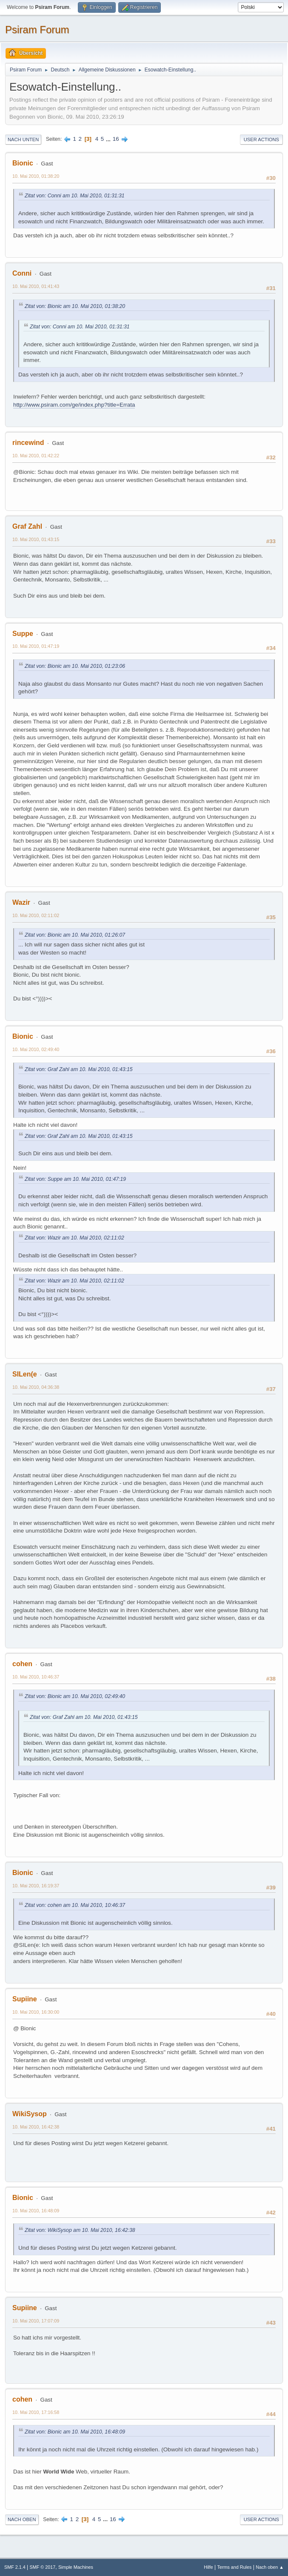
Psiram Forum (37, 29)
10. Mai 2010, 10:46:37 (35, 1676)
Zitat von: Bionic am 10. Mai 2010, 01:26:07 (75, 935)
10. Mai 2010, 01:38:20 (35, 176)
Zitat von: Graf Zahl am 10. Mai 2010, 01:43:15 (79, 1069)
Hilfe (208, 2567)
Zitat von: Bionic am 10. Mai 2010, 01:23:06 (75, 666)
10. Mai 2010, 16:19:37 (35, 1885)
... (109, 139)
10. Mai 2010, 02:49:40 (35, 1049)
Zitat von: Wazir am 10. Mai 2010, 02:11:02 (74, 1238)
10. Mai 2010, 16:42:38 (35, 2126)
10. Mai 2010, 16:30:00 (35, 2012)
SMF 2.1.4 (15, 2567)
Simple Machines (75, 2567)
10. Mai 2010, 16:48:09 (35, 2210)
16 (116, 139)
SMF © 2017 (43, 2567)
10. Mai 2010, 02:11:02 (35, 915)
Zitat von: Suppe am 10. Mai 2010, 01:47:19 (75, 1179)
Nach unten (23, 139)
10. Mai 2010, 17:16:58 (35, 2412)
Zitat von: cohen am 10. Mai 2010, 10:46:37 (75, 1905)
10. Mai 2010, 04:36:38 (35, 1387)
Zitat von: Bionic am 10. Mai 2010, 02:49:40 (75, 1696)
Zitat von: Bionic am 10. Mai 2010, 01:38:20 (75, 306)
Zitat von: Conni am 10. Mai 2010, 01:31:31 (75, 196)
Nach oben (22, 2519)
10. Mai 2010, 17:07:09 (35, 2320)
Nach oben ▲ (270, 2567)
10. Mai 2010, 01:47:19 (35, 646)
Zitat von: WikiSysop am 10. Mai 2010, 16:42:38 (80, 2230)
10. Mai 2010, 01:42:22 (35, 455)
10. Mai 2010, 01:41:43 (35, 286)
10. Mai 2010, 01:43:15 (35, 539)
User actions (261, 139)
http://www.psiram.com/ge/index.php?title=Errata (74, 405)
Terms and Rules (234, 2567)
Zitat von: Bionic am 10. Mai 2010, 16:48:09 (75, 2432)
